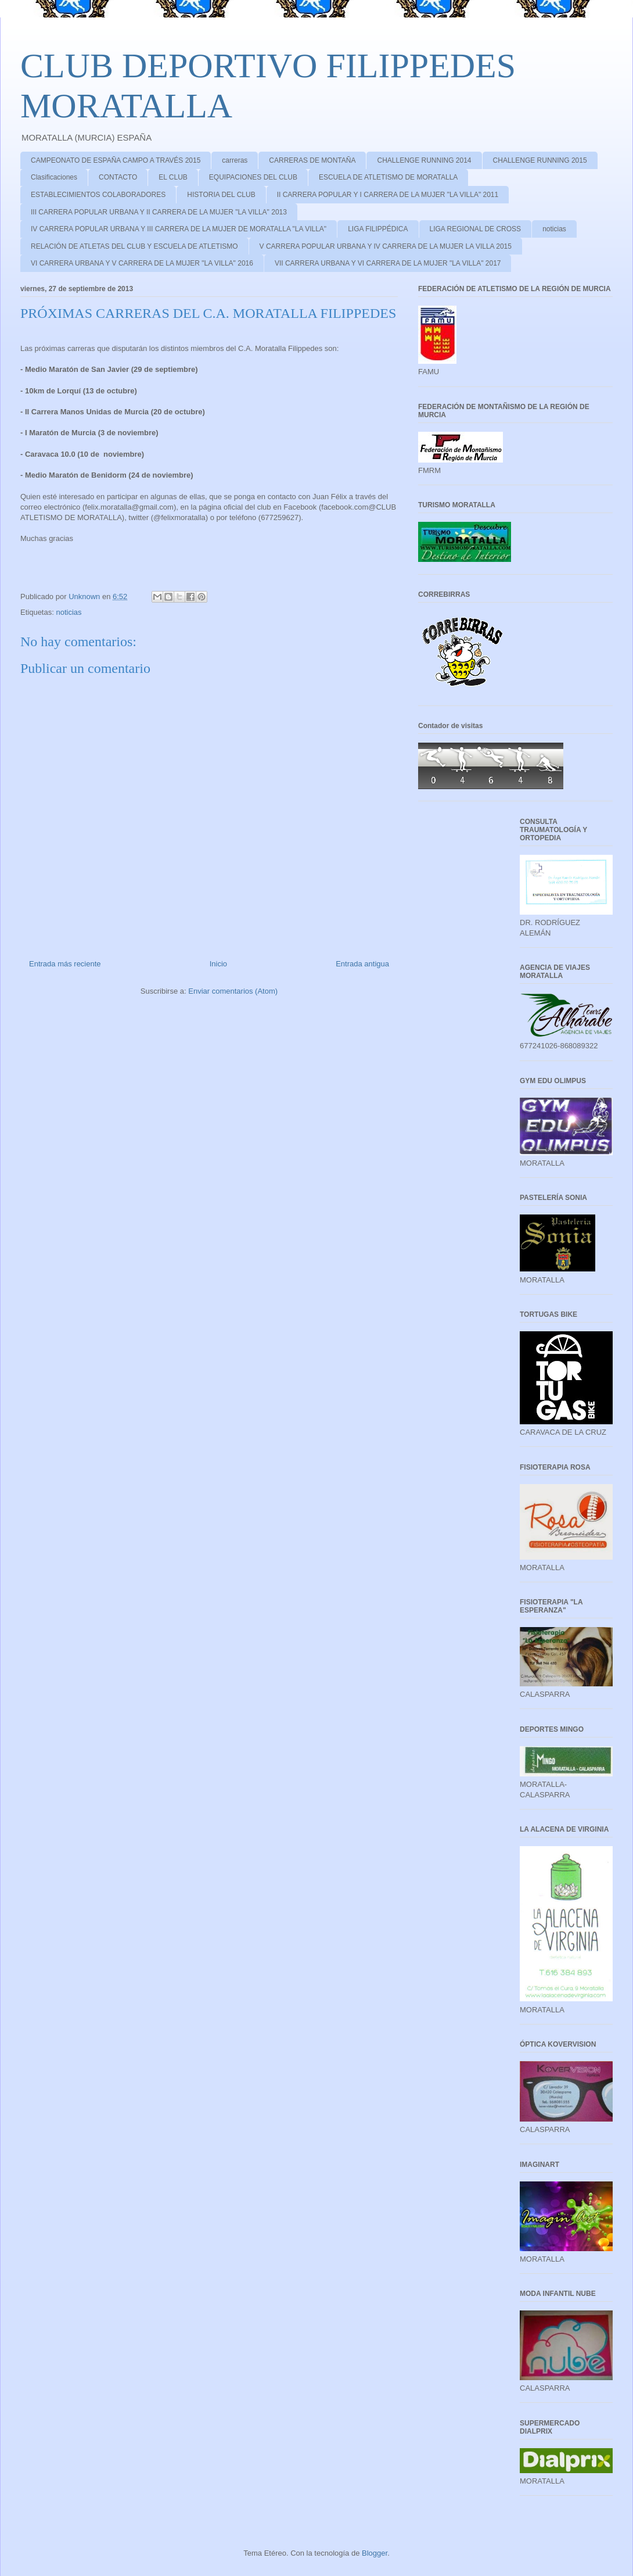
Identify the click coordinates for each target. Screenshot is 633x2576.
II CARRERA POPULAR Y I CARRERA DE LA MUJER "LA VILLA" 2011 (388, 195)
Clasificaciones (54, 177)
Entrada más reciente (65, 963)
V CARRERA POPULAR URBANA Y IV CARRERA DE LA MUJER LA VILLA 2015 (386, 246)
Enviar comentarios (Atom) (233, 991)
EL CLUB (173, 177)
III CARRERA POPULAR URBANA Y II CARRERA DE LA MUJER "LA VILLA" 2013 (159, 212)
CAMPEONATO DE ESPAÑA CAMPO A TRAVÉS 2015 (115, 160)
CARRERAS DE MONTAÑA (312, 160)
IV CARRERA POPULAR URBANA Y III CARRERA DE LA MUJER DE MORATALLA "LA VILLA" (178, 229)
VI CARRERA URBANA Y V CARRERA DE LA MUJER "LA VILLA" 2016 (142, 263)
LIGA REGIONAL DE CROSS (475, 229)
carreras (234, 160)
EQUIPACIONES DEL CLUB (253, 177)
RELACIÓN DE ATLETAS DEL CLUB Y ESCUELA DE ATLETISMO (134, 246)
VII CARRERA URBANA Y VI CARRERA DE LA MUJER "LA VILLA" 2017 (388, 263)
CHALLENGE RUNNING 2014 (424, 160)
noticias (554, 229)
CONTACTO (118, 177)
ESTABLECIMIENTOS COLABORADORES (98, 195)
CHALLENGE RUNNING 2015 (540, 160)
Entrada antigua (362, 963)
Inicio (218, 963)
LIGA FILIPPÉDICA (378, 229)
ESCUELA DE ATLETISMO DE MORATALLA (388, 177)
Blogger (374, 2553)
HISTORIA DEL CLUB (221, 195)
